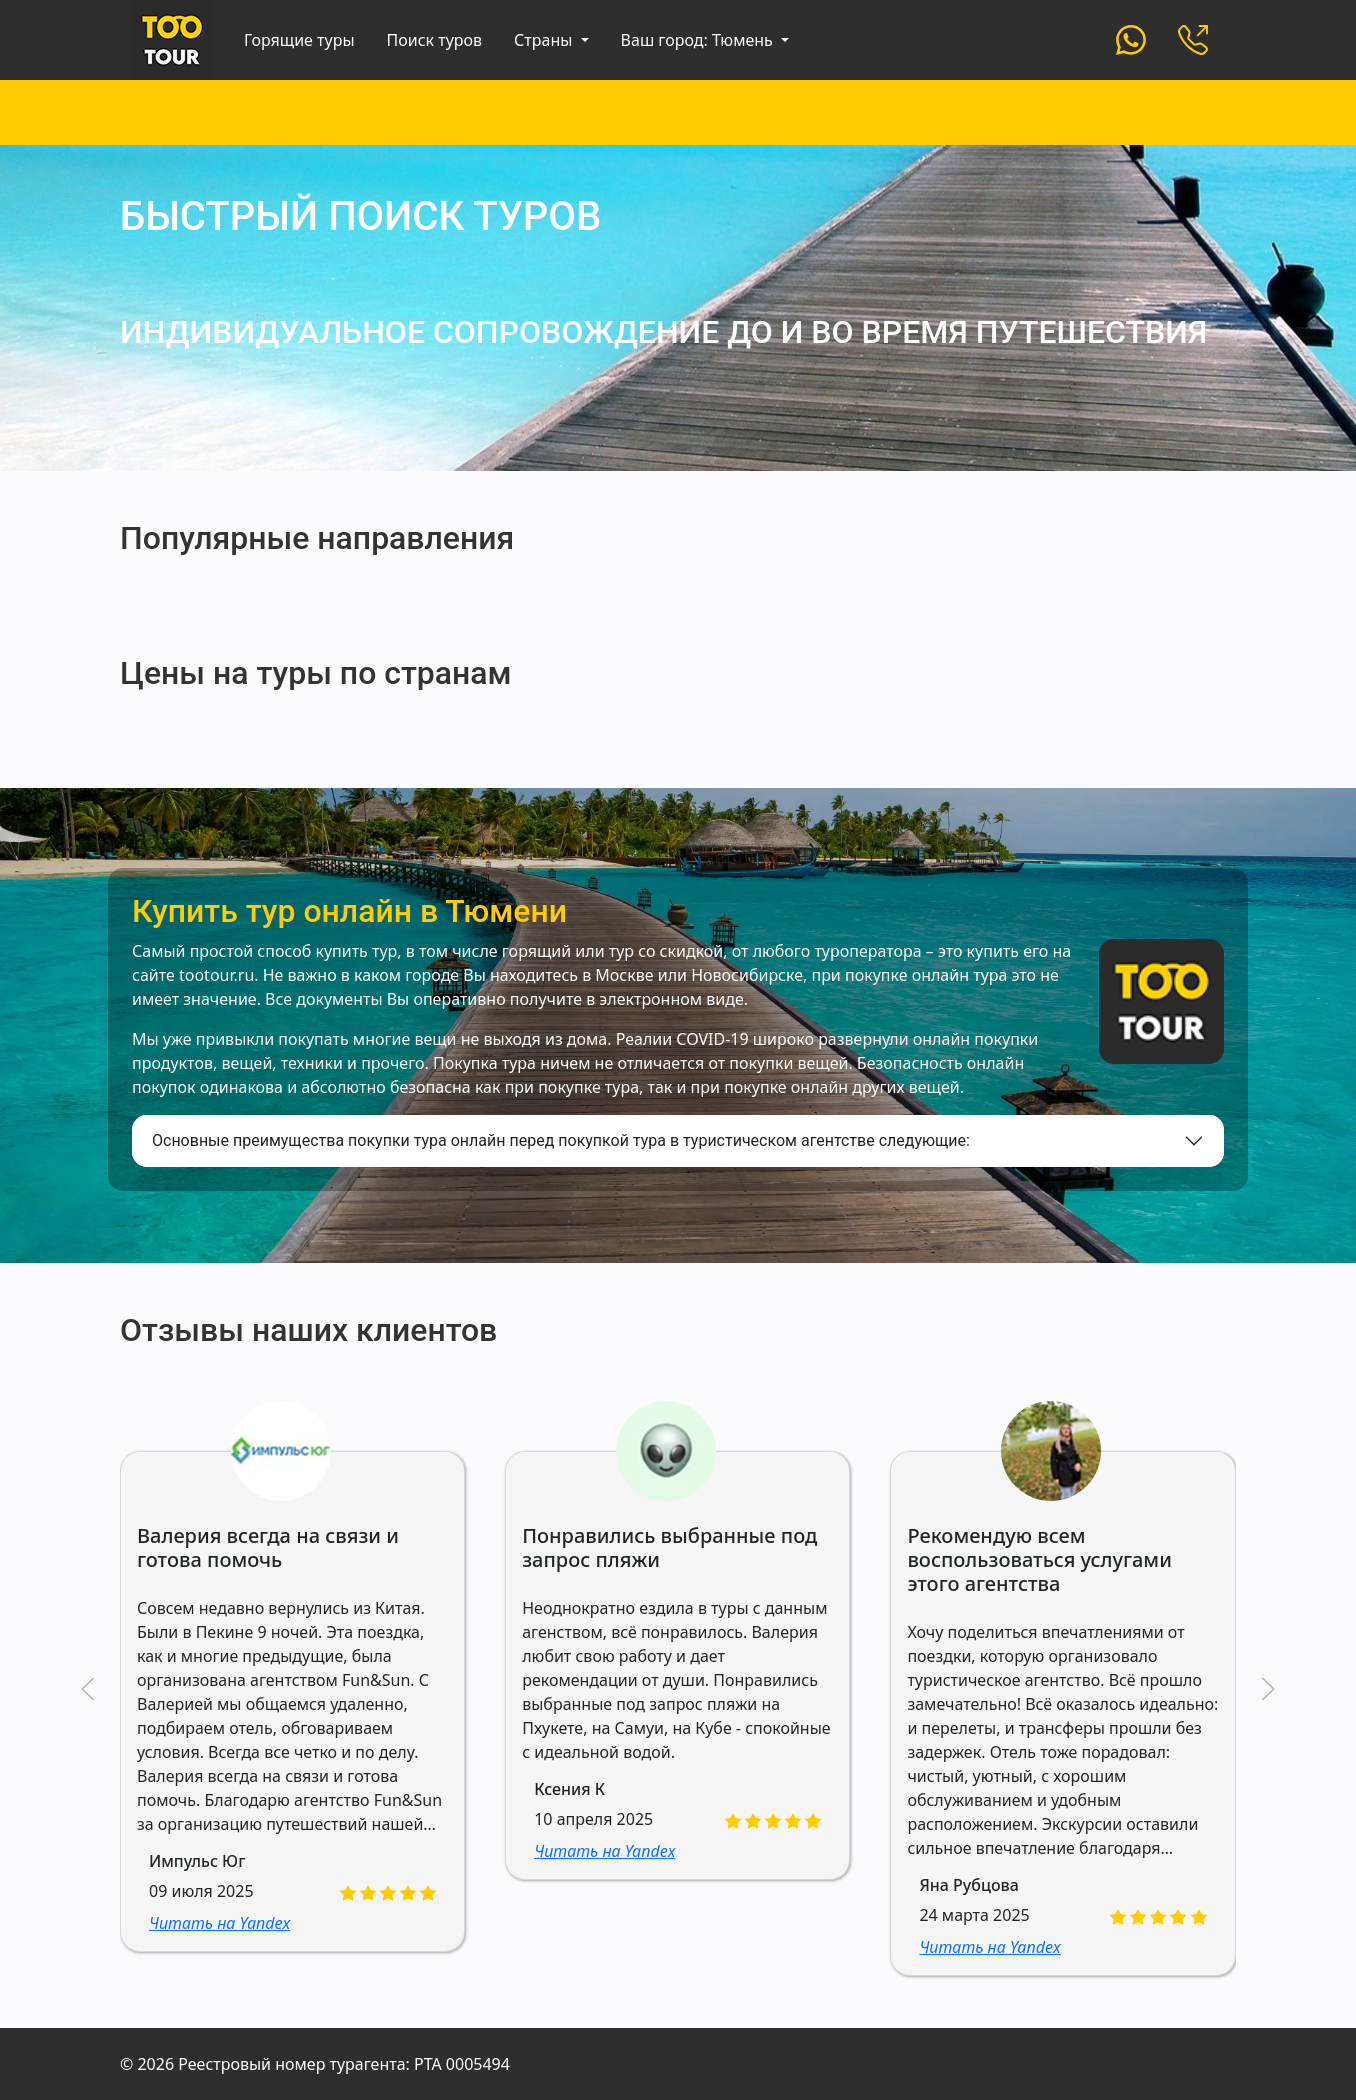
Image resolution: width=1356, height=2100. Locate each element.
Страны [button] (545, 40)
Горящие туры (299, 40)
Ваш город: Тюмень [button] (699, 40)
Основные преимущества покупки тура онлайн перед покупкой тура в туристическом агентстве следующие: (561, 1140)
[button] (88, 1689)
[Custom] (1131, 38)
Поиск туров (435, 40)
